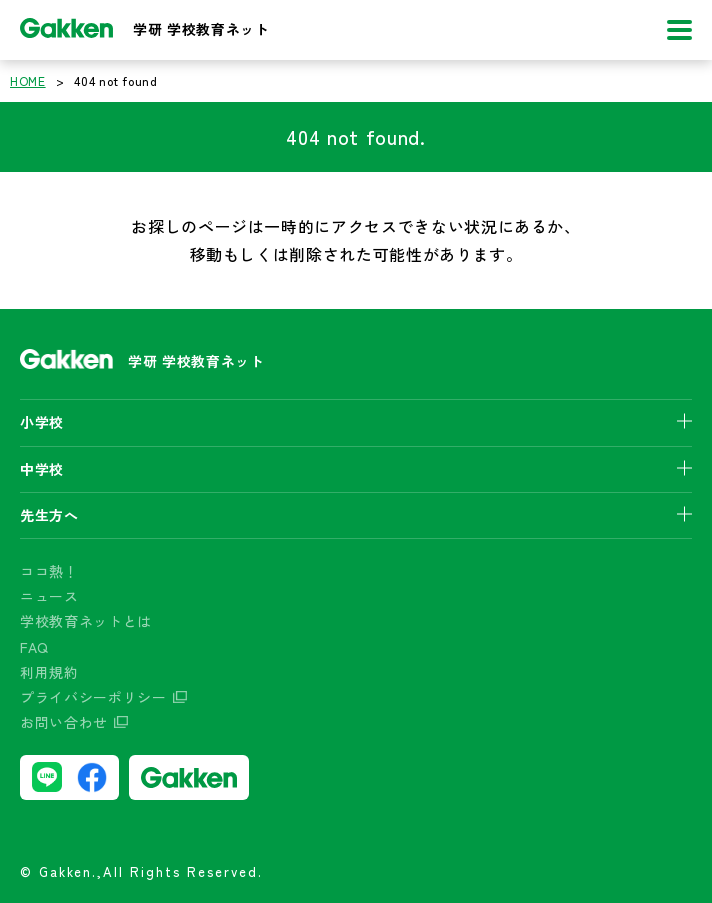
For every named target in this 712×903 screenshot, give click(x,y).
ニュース (49, 596)
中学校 (42, 469)
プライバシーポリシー (93, 697)
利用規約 (49, 672)
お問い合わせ (64, 722)
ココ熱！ (49, 571)
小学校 (42, 422)
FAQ (34, 647)
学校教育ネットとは (86, 621)
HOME (28, 80)
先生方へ (49, 515)
